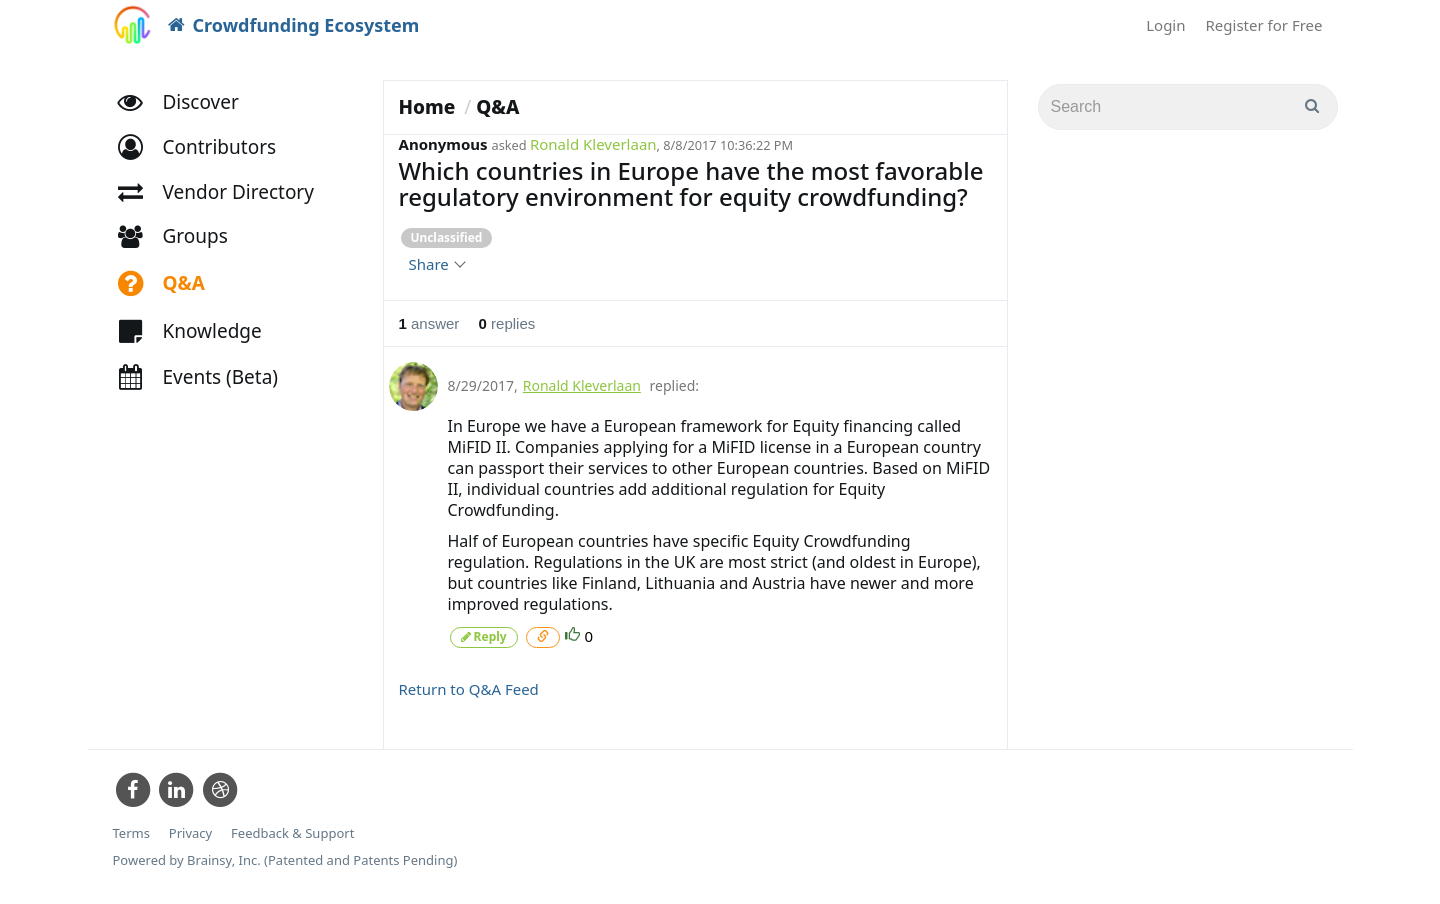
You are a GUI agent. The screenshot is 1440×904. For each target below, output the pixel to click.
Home (427, 107)
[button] (206, 147)
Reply (484, 636)
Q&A (497, 107)
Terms (131, 833)
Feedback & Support (292, 833)
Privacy (190, 833)
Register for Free (1264, 25)
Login (1165, 25)
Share (436, 264)
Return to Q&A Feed (469, 689)
